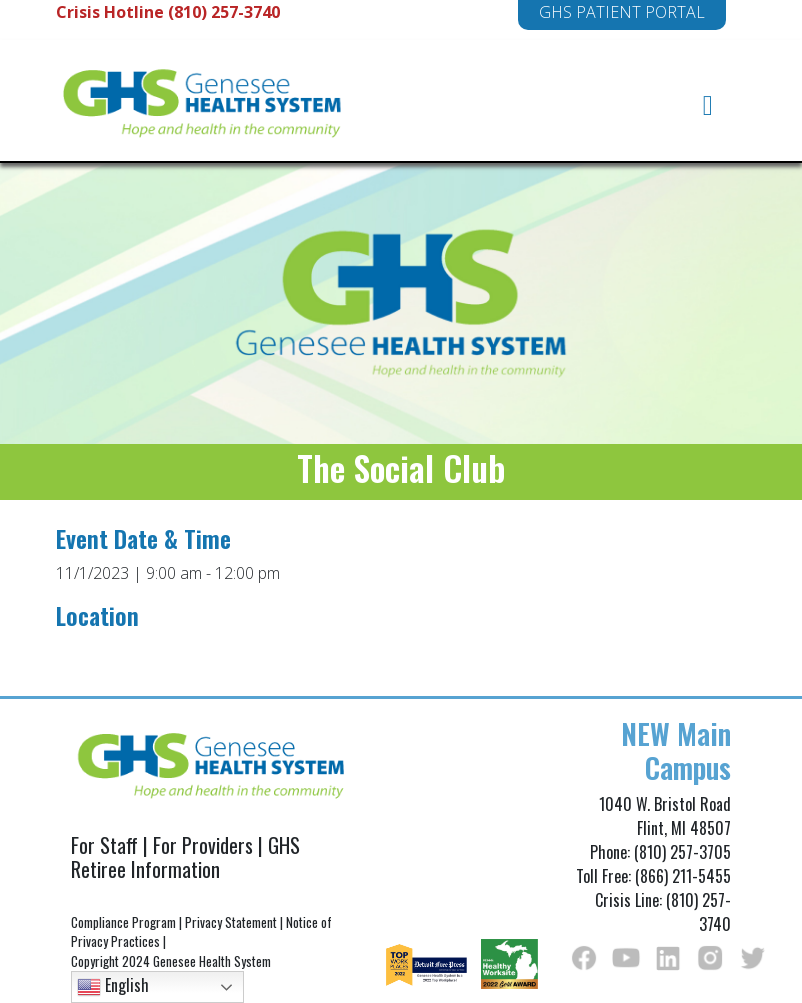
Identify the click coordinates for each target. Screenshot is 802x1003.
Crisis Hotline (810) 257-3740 (168, 12)
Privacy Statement (231, 922)
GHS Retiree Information (185, 857)
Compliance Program (123, 922)
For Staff (104, 845)
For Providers (203, 845)
